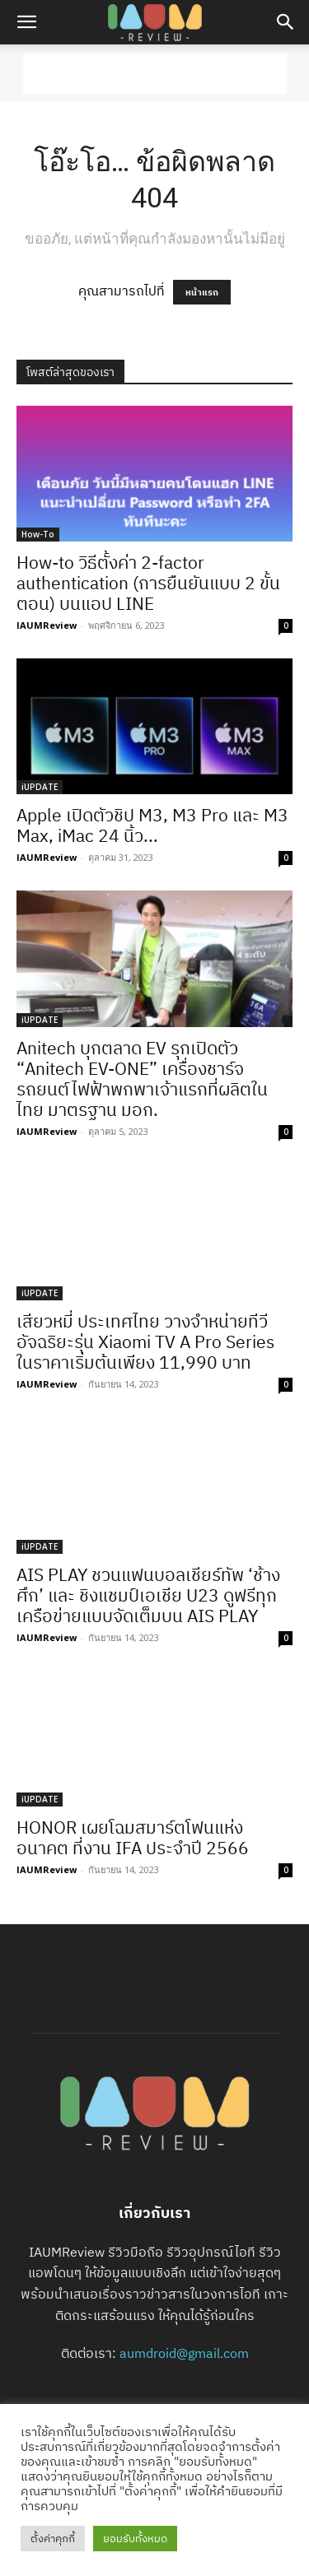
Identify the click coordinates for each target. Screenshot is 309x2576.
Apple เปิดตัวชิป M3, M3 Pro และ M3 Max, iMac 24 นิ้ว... (152, 825)
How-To (37, 534)
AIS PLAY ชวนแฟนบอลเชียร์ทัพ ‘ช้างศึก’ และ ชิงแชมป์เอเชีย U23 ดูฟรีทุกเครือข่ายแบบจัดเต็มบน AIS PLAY (148, 1595)
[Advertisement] (155, 73)
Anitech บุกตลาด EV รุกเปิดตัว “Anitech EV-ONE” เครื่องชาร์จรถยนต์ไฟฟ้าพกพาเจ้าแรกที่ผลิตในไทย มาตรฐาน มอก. (142, 1078)
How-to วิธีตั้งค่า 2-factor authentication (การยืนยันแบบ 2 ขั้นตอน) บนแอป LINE (148, 583)
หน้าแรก (201, 292)
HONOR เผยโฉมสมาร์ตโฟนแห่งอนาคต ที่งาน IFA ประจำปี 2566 (132, 1837)
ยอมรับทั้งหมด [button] (135, 2539)
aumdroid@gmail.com (184, 2353)
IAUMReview (46, 625)
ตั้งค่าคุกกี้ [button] (52, 2539)
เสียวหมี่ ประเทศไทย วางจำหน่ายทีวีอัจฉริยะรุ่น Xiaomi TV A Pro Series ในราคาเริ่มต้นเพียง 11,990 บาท (145, 1341)
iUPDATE (39, 787)
